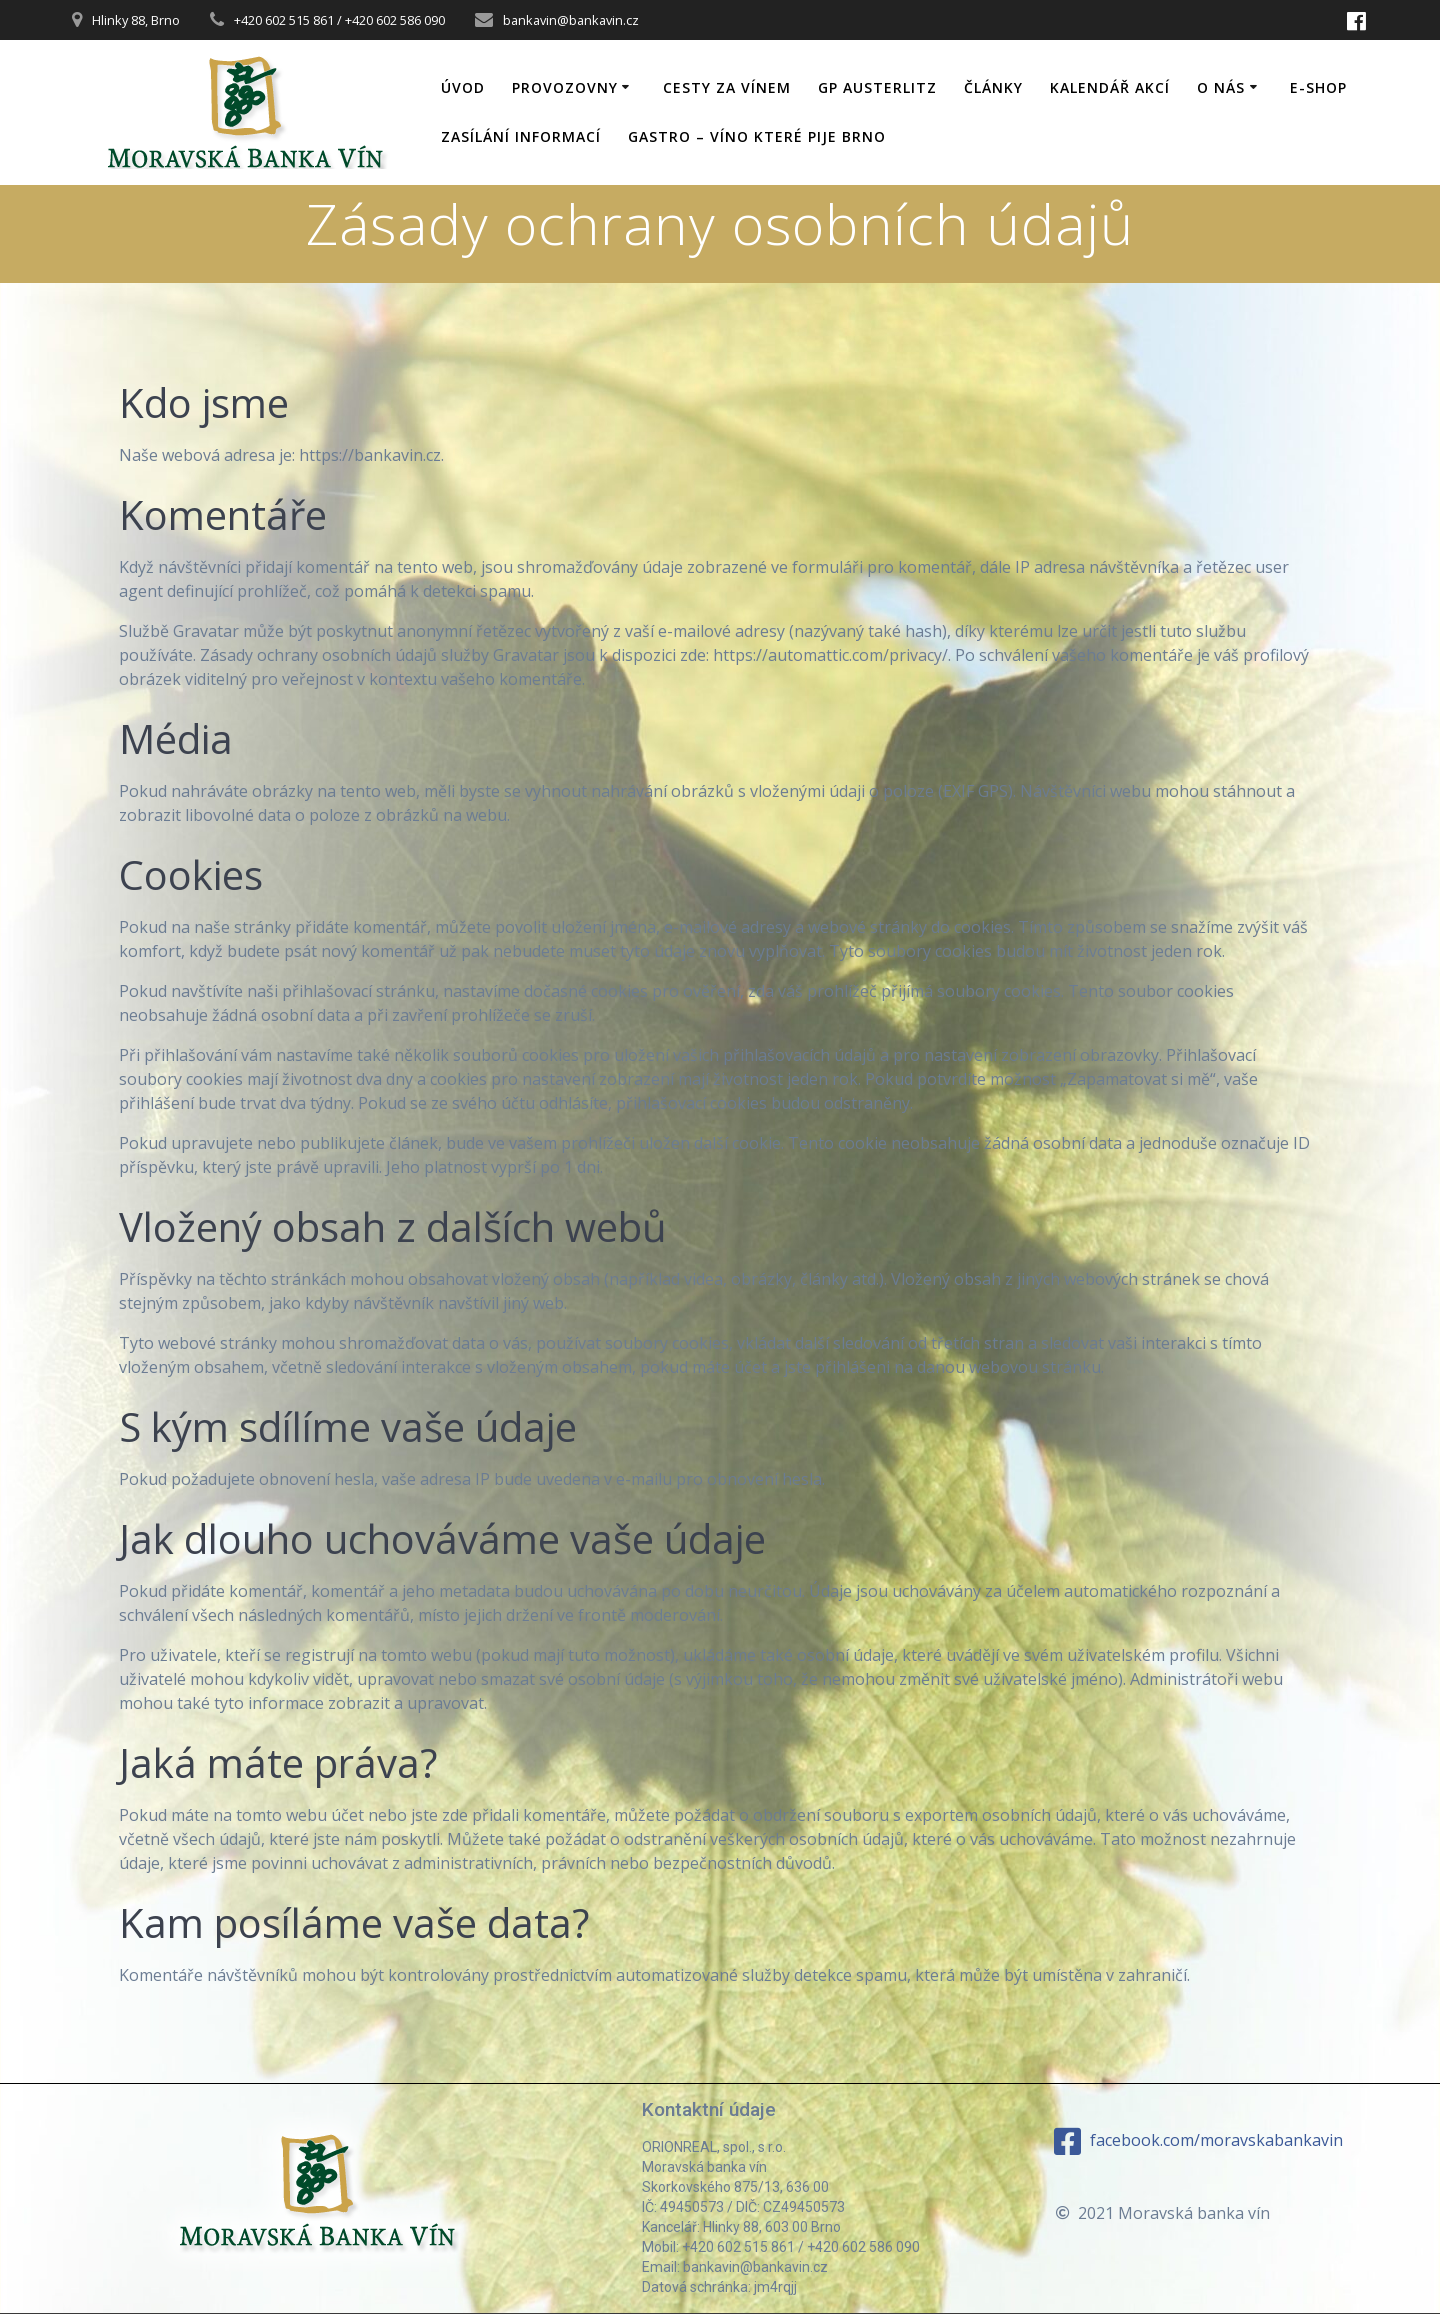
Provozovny (565, 87)
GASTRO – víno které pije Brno (757, 136)
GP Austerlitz (877, 87)
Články (993, 87)
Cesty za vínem (727, 87)
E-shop (1318, 87)
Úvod (463, 87)
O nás (1221, 87)
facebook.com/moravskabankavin (1198, 2141)
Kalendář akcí (1110, 87)
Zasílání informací (521, 136)
